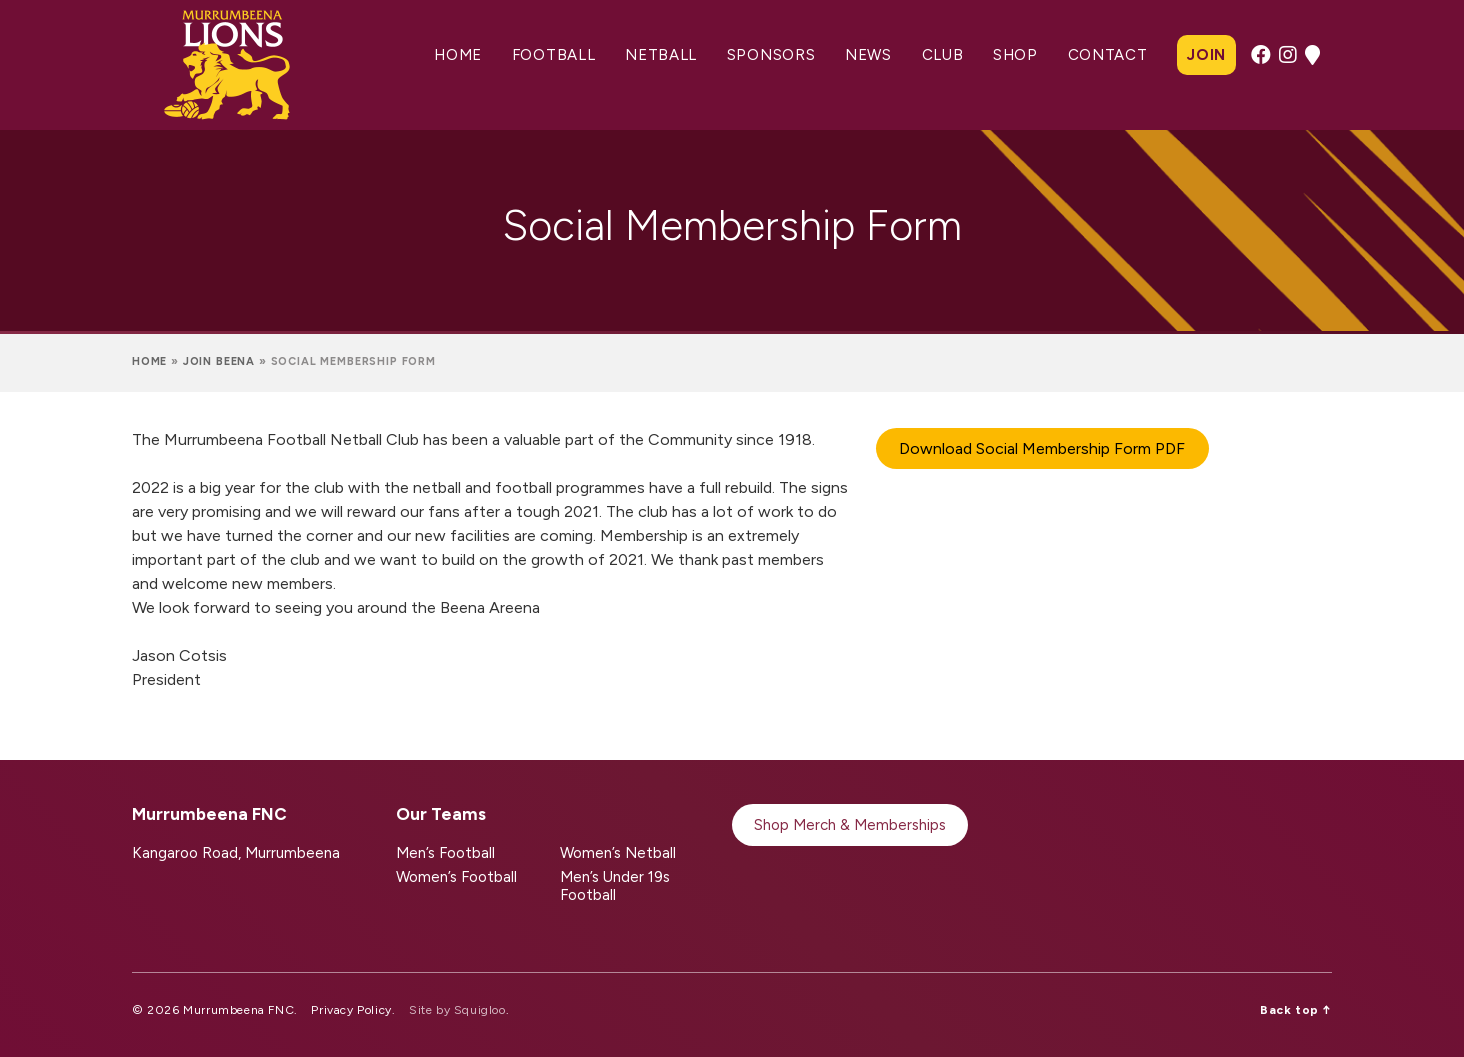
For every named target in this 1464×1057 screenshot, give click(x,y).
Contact (1108, 55)
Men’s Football (445, 853)
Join (1206, 55)
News (868, 55)
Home (458, 55)
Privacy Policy (351, 1010)
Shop (1015, 55)
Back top (1296, 1010)
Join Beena (219, 361)
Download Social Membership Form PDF (1042, 448)
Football (554, 55)
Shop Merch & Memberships (850, 825)
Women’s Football (456, 877)
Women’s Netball (618, 853)
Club (943, 55)
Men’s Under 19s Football (615, 886)
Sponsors (771, 55)
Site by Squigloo (457, 1010)
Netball (661, 55)
